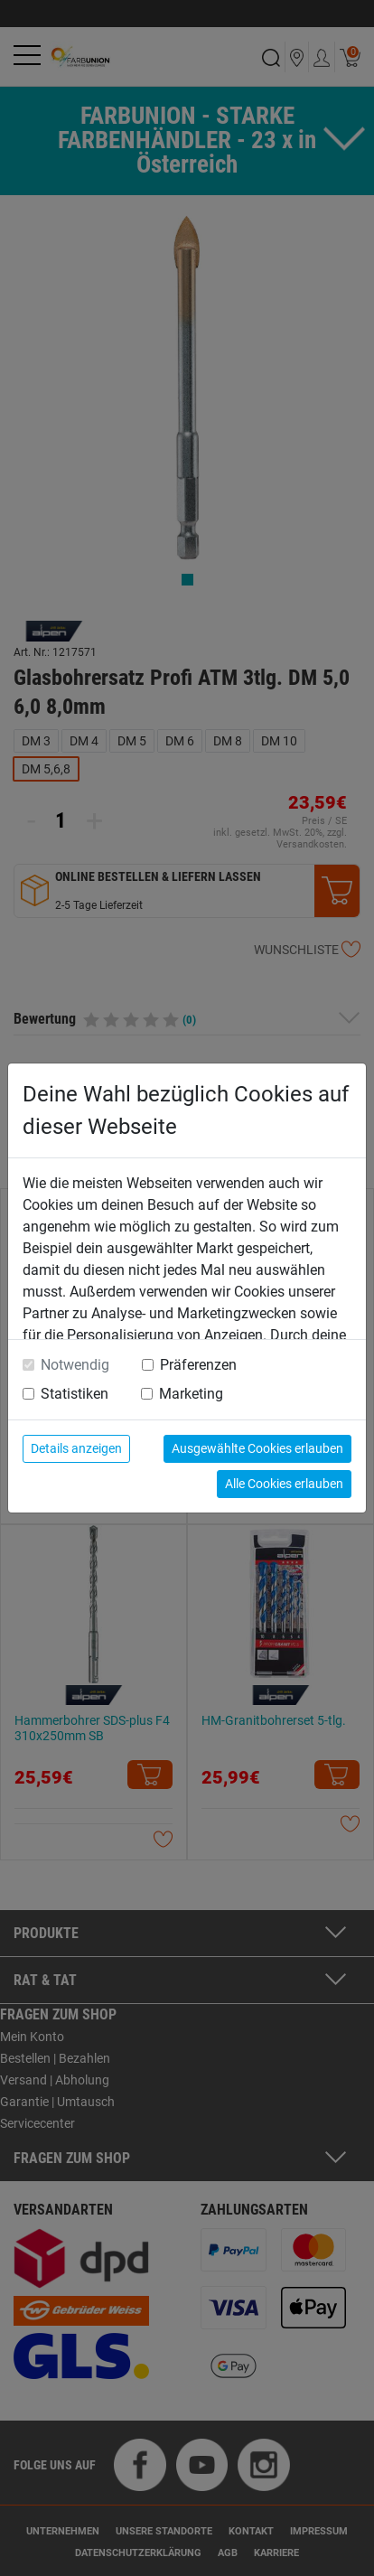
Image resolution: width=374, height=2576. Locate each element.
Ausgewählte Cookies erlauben (257, 1448)
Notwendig (75, 1364)
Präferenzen (198, 1364)
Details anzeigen (76, 1448)
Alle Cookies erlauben (284, 1483)
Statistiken (74, 1393)
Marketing (191, 1393)
